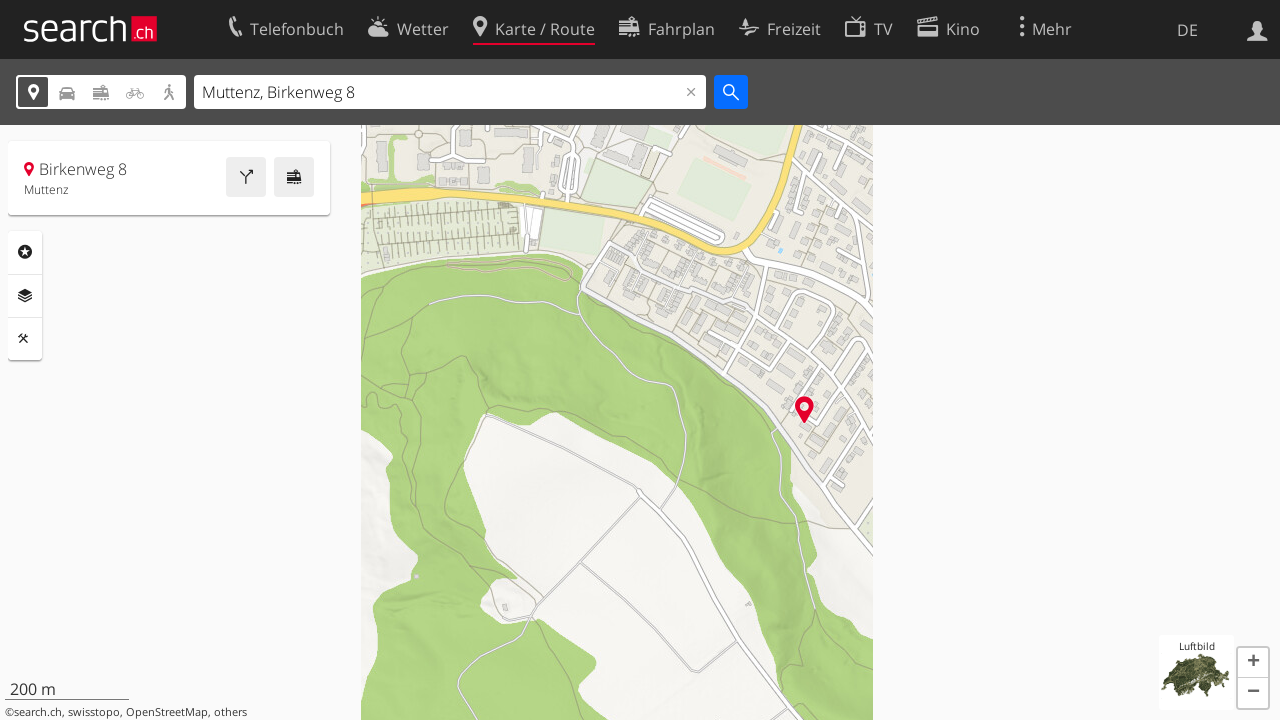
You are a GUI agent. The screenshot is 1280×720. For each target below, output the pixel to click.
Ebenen (25, 296)
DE (1187, 30)
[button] (1253, 663)
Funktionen (25, 339)
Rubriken (25, 252)
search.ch (38, 712)
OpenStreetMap (167, 712)
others (230, 712)
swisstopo (94, 712)
